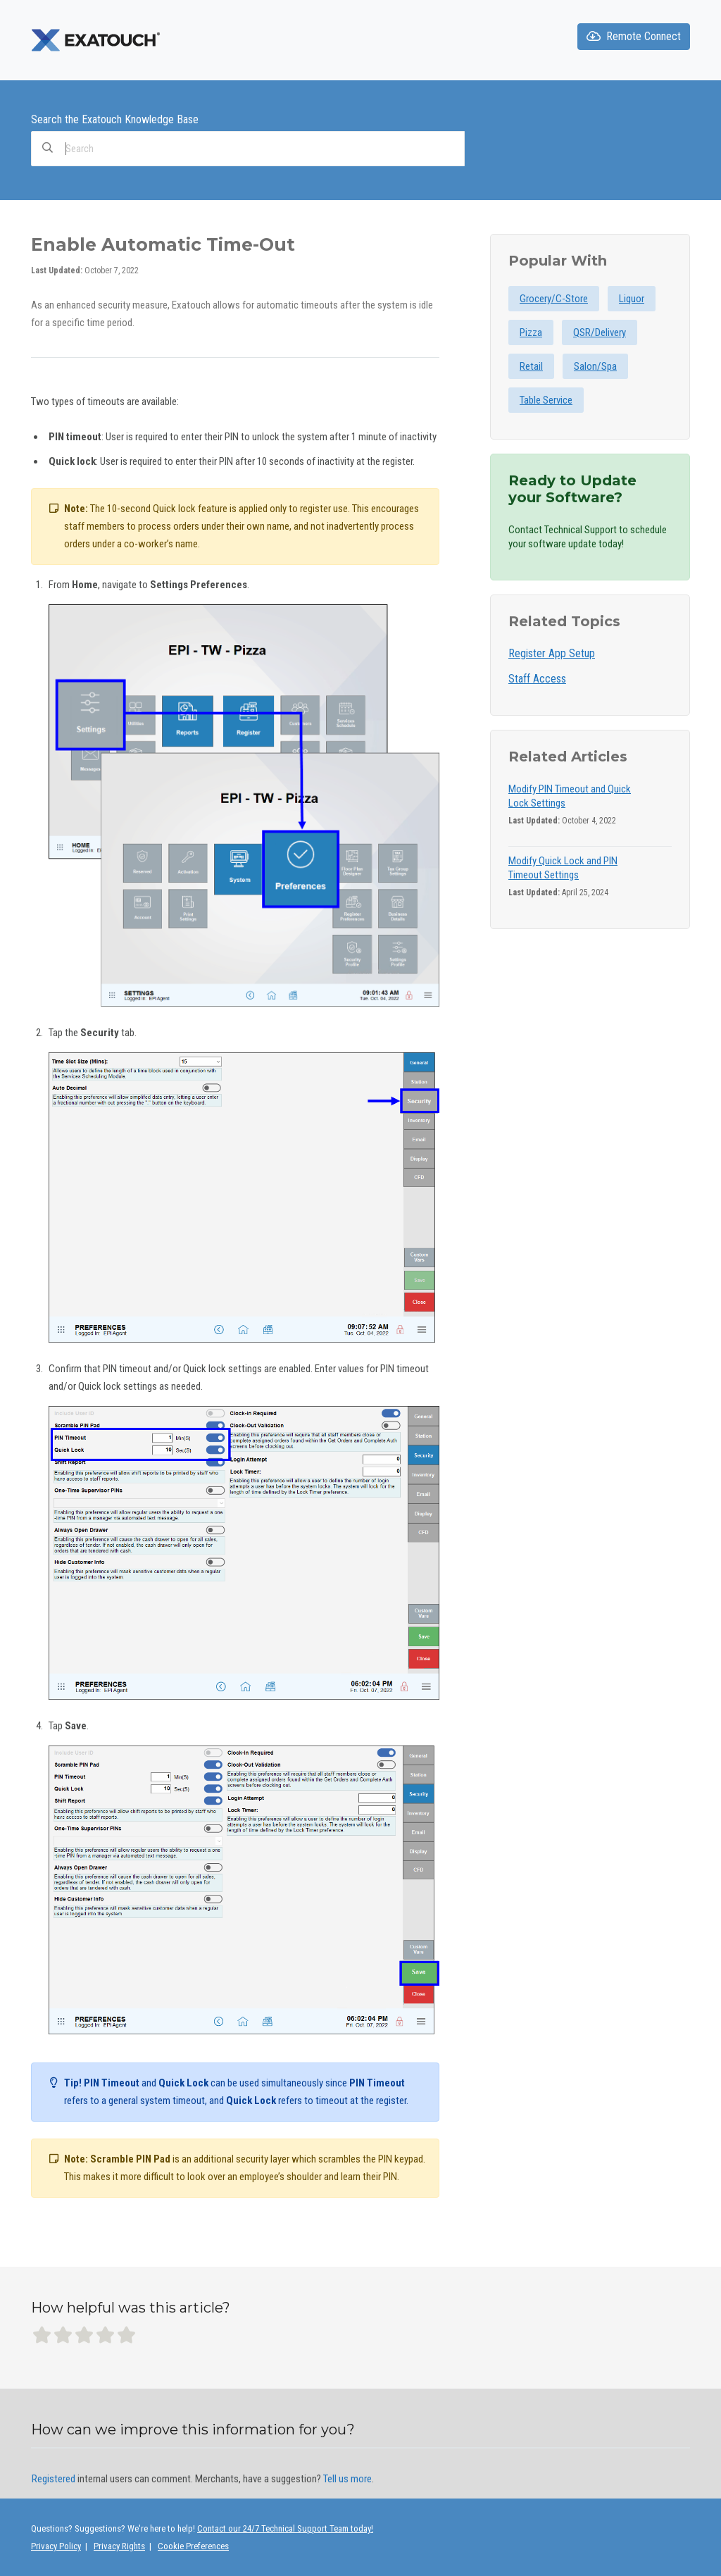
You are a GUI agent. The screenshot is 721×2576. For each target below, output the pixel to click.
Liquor (631, 298)
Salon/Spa (595, 366)
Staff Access (537, 678)
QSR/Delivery (599, 332)
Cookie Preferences (193, 2546)
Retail (531, 366)
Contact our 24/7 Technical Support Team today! (285, 2528)
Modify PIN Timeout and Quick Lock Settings (569, 796)
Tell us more (347, 2478)
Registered (53, 2478)
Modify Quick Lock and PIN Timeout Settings (562, 867)
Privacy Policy (56, 2546)
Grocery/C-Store (554, 298)
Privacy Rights (119, 2546)
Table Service (546, 400)
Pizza (531, 332)
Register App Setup (551, 653)
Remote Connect (634, 36)
